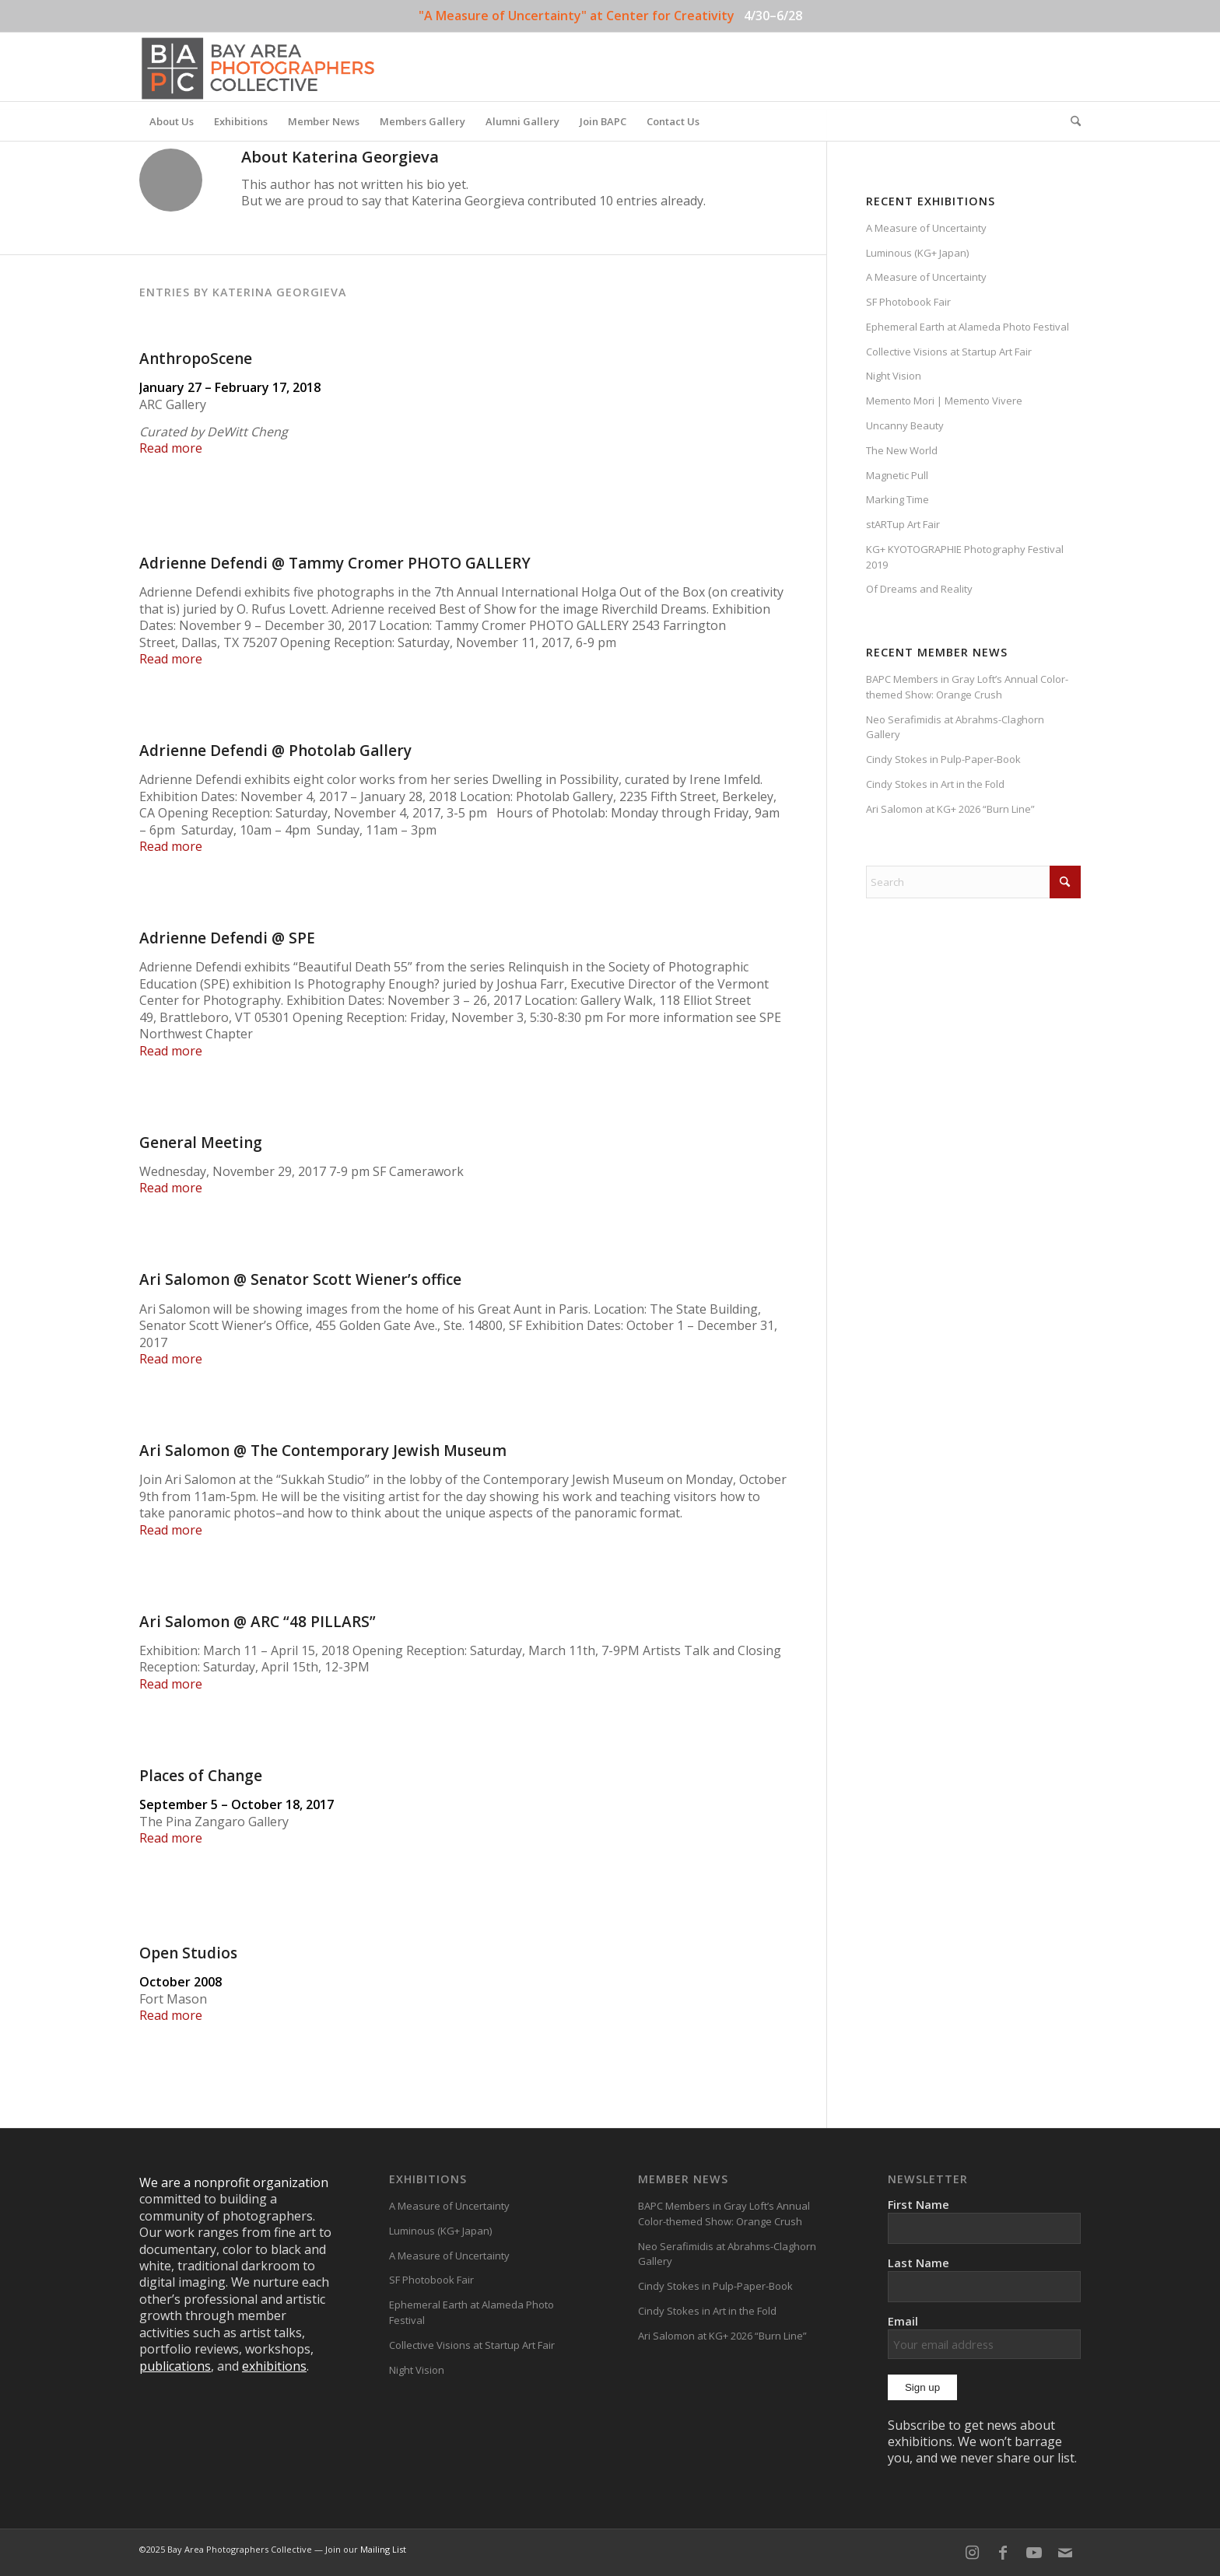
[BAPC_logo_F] (258, 67)
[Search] (1070, 121)
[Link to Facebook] (1002, 2552)
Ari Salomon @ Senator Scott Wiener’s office (300, 1279)
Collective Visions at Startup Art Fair (949, 352)
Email (984, 2336)
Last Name (918, 2262)
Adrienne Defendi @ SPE (227, 938)
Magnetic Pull (897, 475)
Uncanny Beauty (905, 425)
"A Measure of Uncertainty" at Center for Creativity (576, 15)
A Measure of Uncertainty (926, 228)
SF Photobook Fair (908, 302)
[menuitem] (171, 121)
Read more (170, 448)
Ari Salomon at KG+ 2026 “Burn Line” (950, 809)
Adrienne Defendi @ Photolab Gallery (275, 750)
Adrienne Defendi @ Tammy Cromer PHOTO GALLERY (335, 563)
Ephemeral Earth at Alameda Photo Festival (967, 327)
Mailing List (383, 2549)
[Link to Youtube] (1034, 2552)
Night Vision (893, 376)
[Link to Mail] (1065, 2552)
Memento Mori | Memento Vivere (944, 401)
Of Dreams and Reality (919, 589)
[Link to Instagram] (971, 2552)
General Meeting (200, 1142)
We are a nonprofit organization (233, 2182)
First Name (918, 2204)
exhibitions (274, 2366)
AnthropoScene (195, 358)
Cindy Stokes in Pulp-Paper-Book (943, 759)
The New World (902, 450)
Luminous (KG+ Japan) (917, 253)
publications (175, 2366)
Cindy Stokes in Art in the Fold (935, 784)
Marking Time (897, 499)
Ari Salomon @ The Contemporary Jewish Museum (323, 1450)
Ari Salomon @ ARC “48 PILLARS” (257, 1622)
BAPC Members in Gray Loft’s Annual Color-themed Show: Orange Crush (967, 687)
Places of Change (200, 1776)
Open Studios (188, 1953)
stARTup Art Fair (903, 524)
